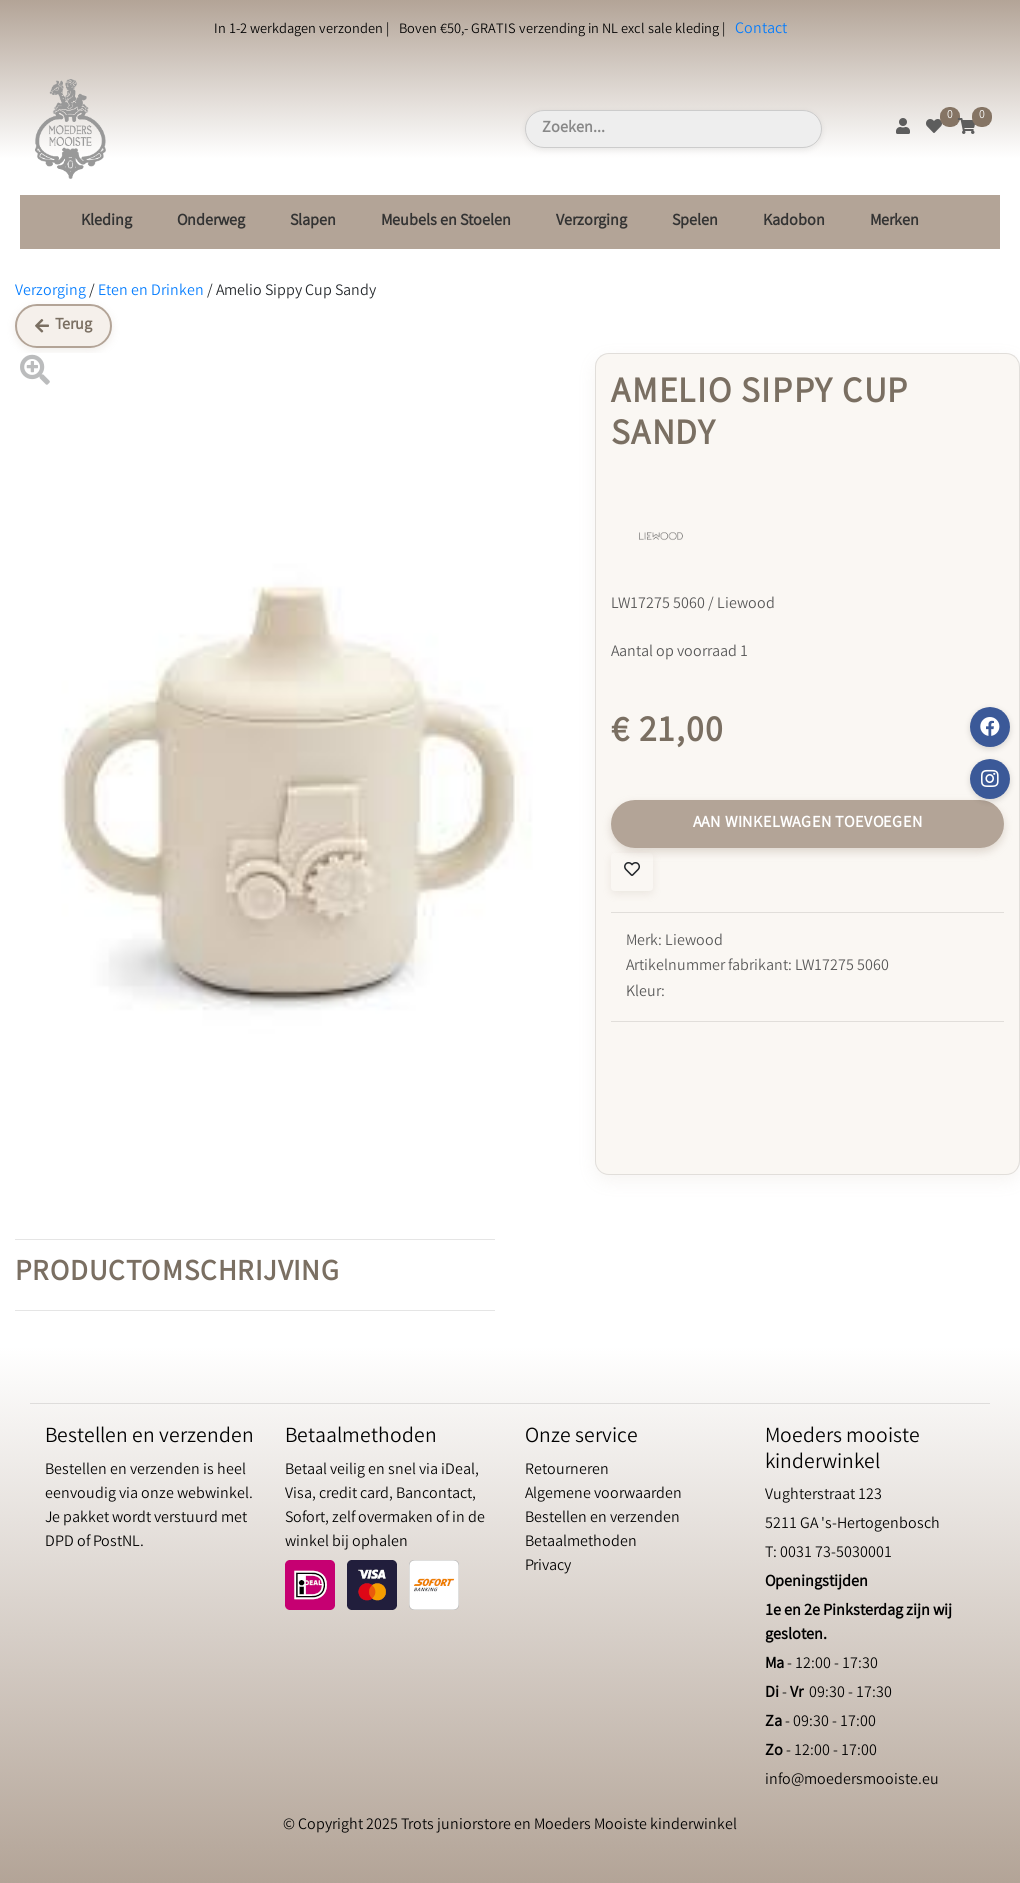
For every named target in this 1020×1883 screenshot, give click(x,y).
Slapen (313, 221)
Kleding (106, 221)
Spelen (695, 221)
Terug (63, 325)
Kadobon (794, 221)
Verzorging (591, 221)
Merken (894, 221)
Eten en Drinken (151, 291)
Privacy (548, 1566)
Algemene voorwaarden (603, 1494)
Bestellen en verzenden (602, 1518)
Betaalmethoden (581, 1542)
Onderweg (211, 221)
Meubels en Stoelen (446, 221)
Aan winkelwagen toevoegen (808, 823)
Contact (761, 29)
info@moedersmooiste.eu (852, 1780)
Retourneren (567, 1470)
